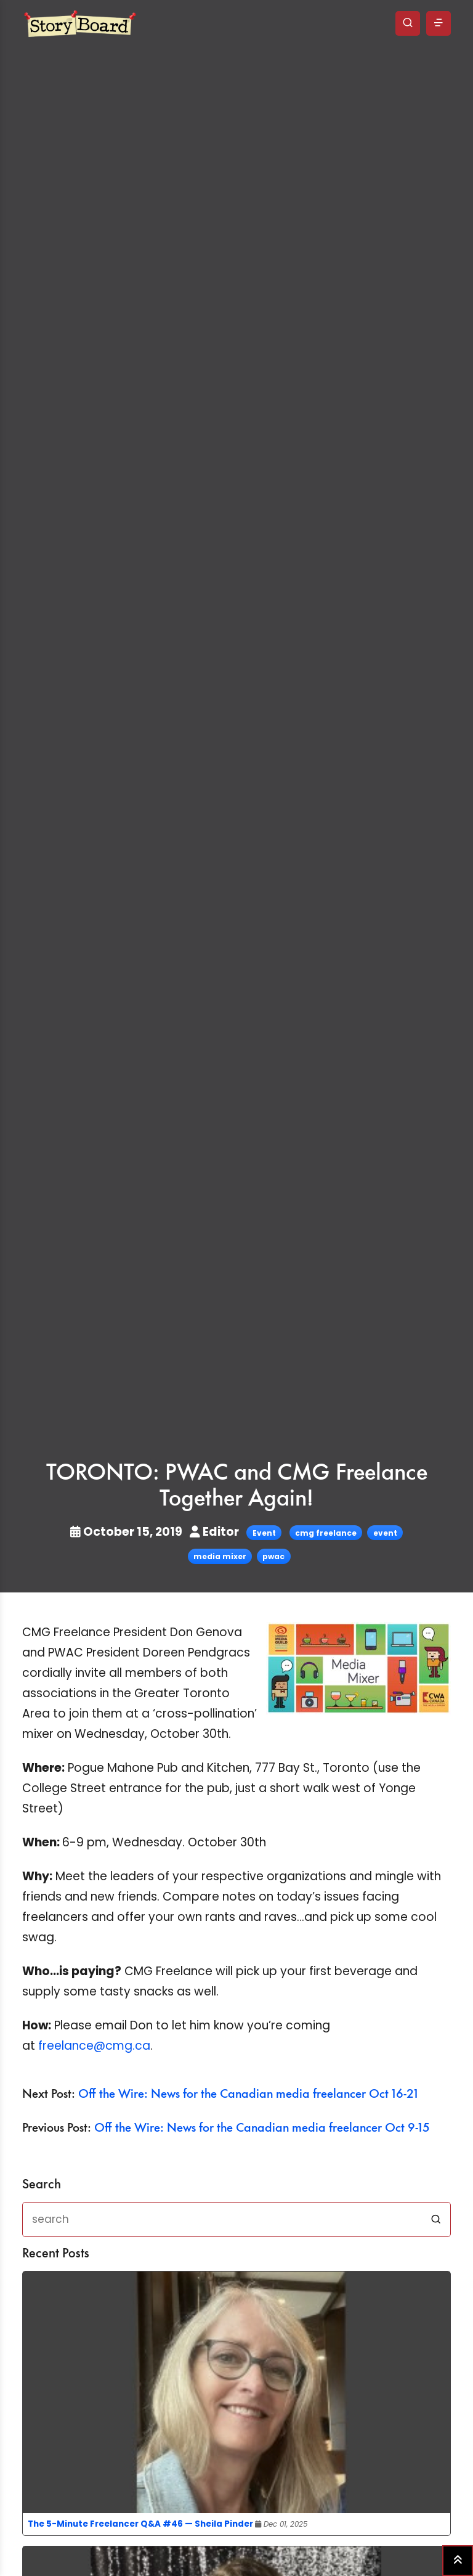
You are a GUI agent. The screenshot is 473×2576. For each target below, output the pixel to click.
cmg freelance (326, 1533)
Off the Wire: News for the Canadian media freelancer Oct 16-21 (248, 2094)
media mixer (219, 1556)
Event (264, 1533)
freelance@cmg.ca (94, 2045)
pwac (273, 1556)
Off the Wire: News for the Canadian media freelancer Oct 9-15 (261, 2128)
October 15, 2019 (127, 1531)
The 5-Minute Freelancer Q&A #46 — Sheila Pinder (140, 2524)
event (385, 1533)
